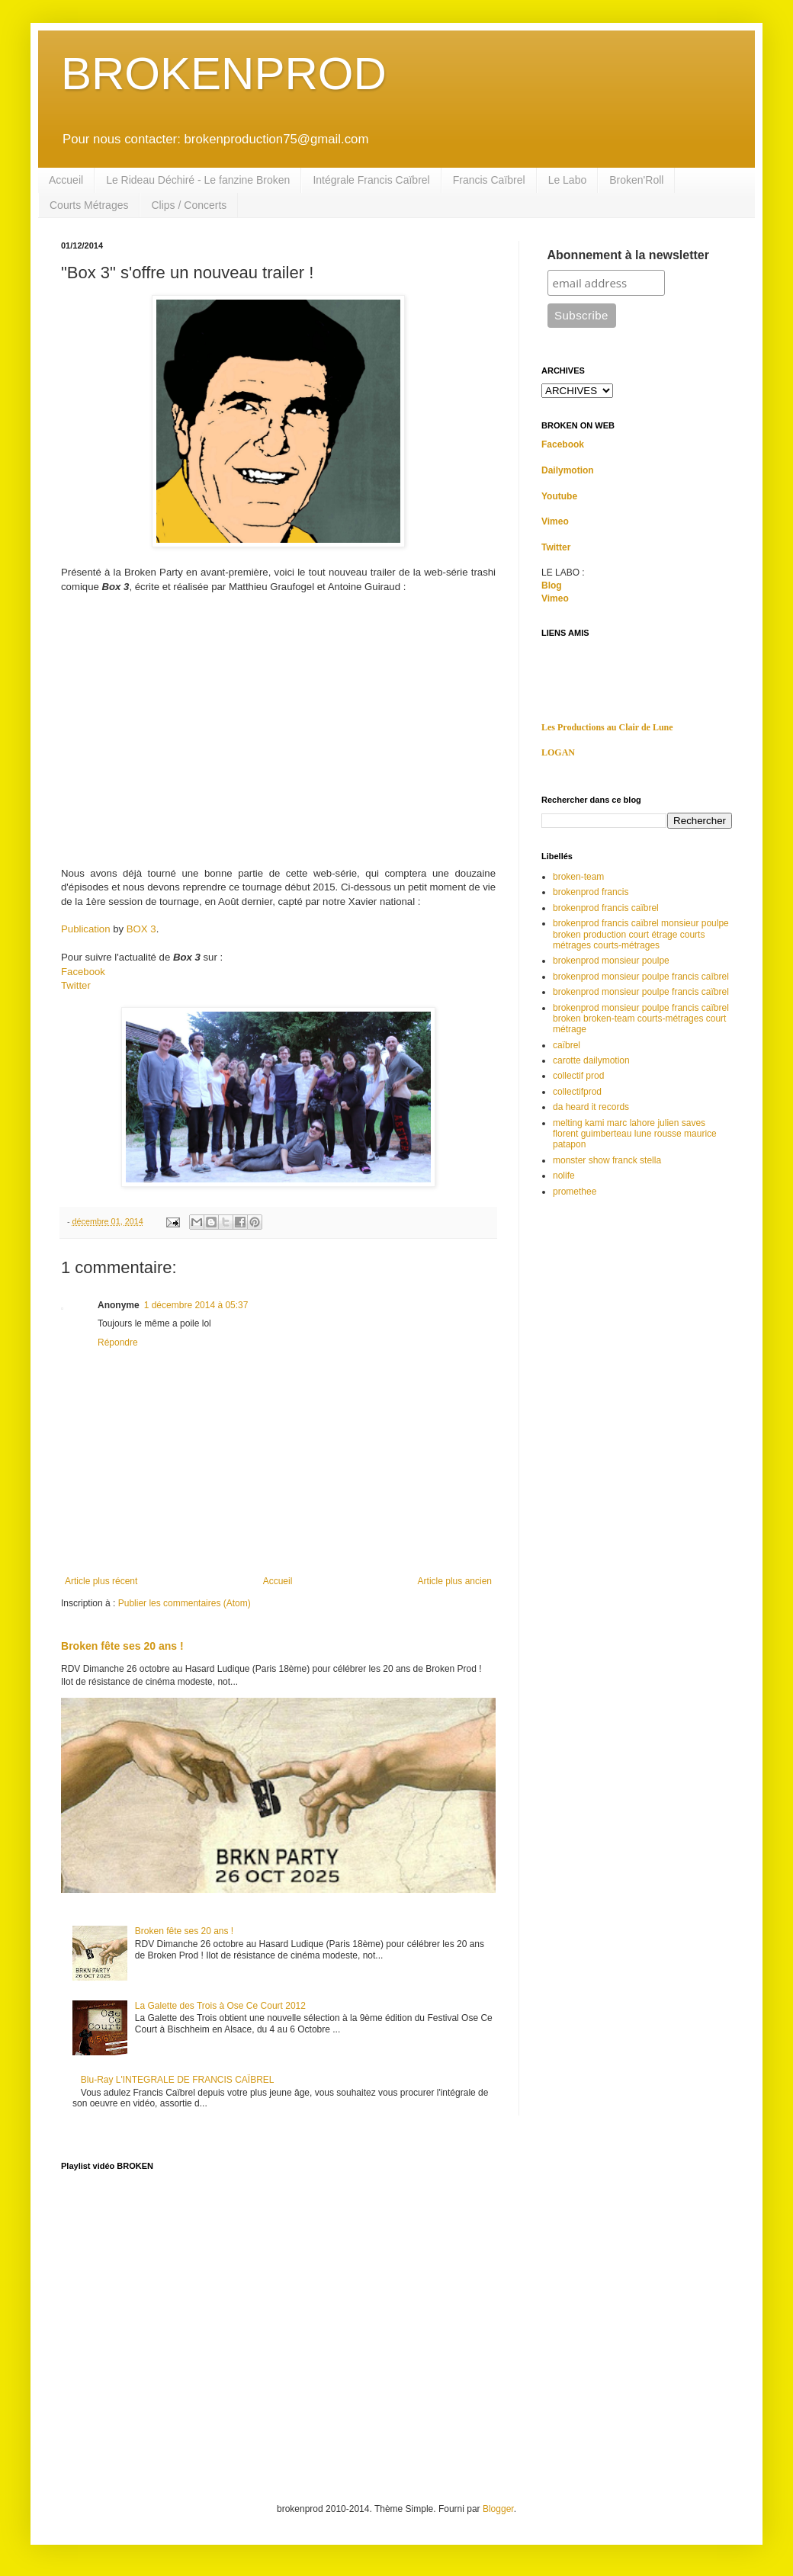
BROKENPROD (224, 73)
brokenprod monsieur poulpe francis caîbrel (641, 976)
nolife (564, 1175)
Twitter (76, 985)
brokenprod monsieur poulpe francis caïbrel (641, 991)
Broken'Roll (636, 180)
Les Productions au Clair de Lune (607, 727)
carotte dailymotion (591, 1060)
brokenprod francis (590, 892)
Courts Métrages (89, 205)
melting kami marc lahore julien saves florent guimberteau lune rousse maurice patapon (635, 1134)
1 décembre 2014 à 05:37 (196, 1305)
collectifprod (577, 1091)
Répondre (118, 1342)
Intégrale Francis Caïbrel (371, 180)
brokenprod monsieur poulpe (611, 960)
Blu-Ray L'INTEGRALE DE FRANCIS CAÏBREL (177, 2079)
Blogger (498, 2509)
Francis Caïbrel (489, 180)
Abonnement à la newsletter (628, 255)
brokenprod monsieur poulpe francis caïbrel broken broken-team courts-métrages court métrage (641, 1018)
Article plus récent (101, 1581)
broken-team (578, 876)
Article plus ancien (455, 1581)
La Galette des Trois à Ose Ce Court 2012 (220, 2005)
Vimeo (555, 521)
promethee (574, 1191)
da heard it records (591, 1107)
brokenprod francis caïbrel (606, 908)
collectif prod (578, 1075)
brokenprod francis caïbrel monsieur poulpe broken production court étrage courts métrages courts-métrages (641, 934)
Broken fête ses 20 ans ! (122, 1646)
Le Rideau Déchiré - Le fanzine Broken (198, 180)
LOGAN (558, 752)
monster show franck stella (607, 1160)
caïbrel (566, 1045)
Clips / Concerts (188, 205)
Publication (86, 929)
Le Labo (567, 180)
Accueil (66, 180)
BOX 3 (141, 929)
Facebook (83, 971)
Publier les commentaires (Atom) (184, 1603)
